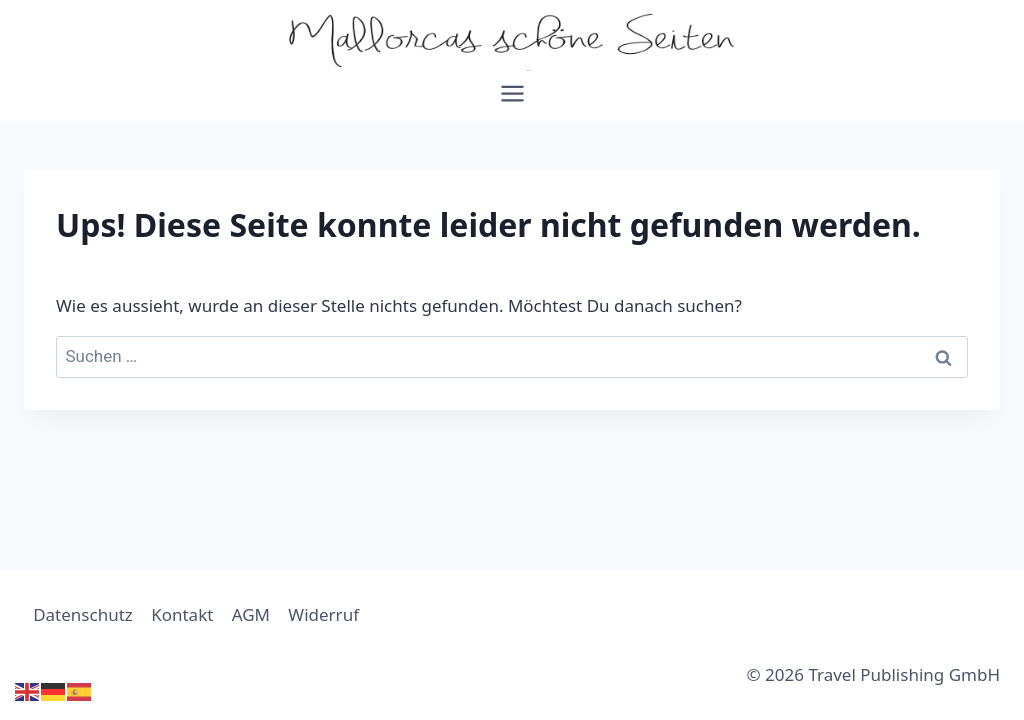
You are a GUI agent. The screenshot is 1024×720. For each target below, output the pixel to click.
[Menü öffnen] (512, 100)
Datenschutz (83, 614)
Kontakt (182, 614)
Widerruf (323, 614)
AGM (251, 614)
